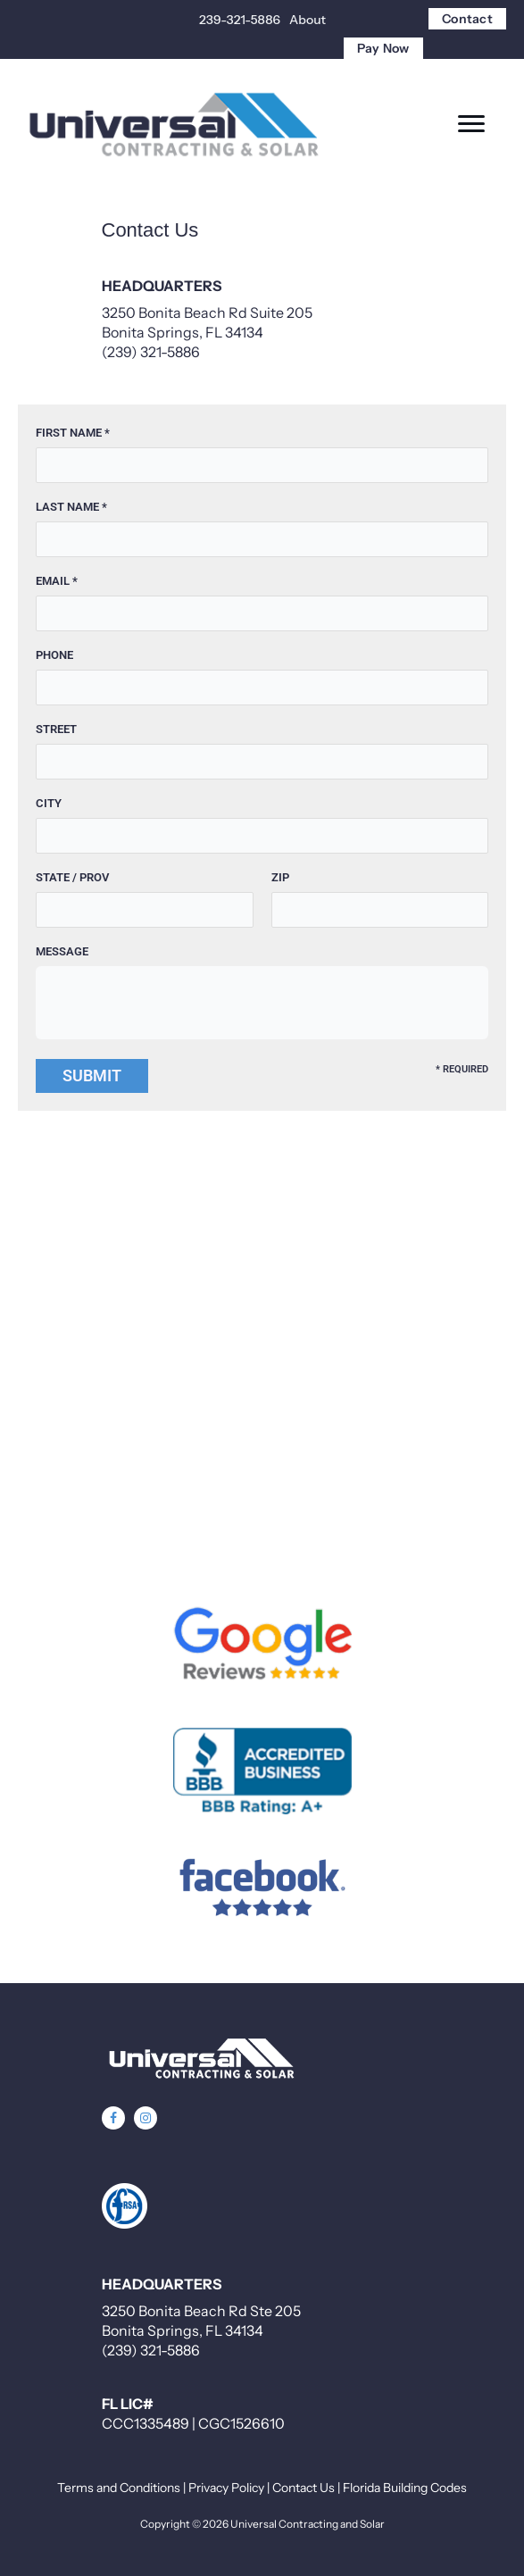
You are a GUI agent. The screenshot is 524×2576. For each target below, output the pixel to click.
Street (56, 729)
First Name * (73, 432)
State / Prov (72, 877)
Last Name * (71, 506)
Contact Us (303, 2488)
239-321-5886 (239, 20)
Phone (54, 655)
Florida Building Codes (405, 2488)
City (49, 803)
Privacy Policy (226, 2488)
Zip (280, 877)
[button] (113, 2118)
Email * (57, 581)
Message (62, 951)
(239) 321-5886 (151, 352)
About (307, 20)
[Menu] (471, 124)
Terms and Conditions (118, 2488)
